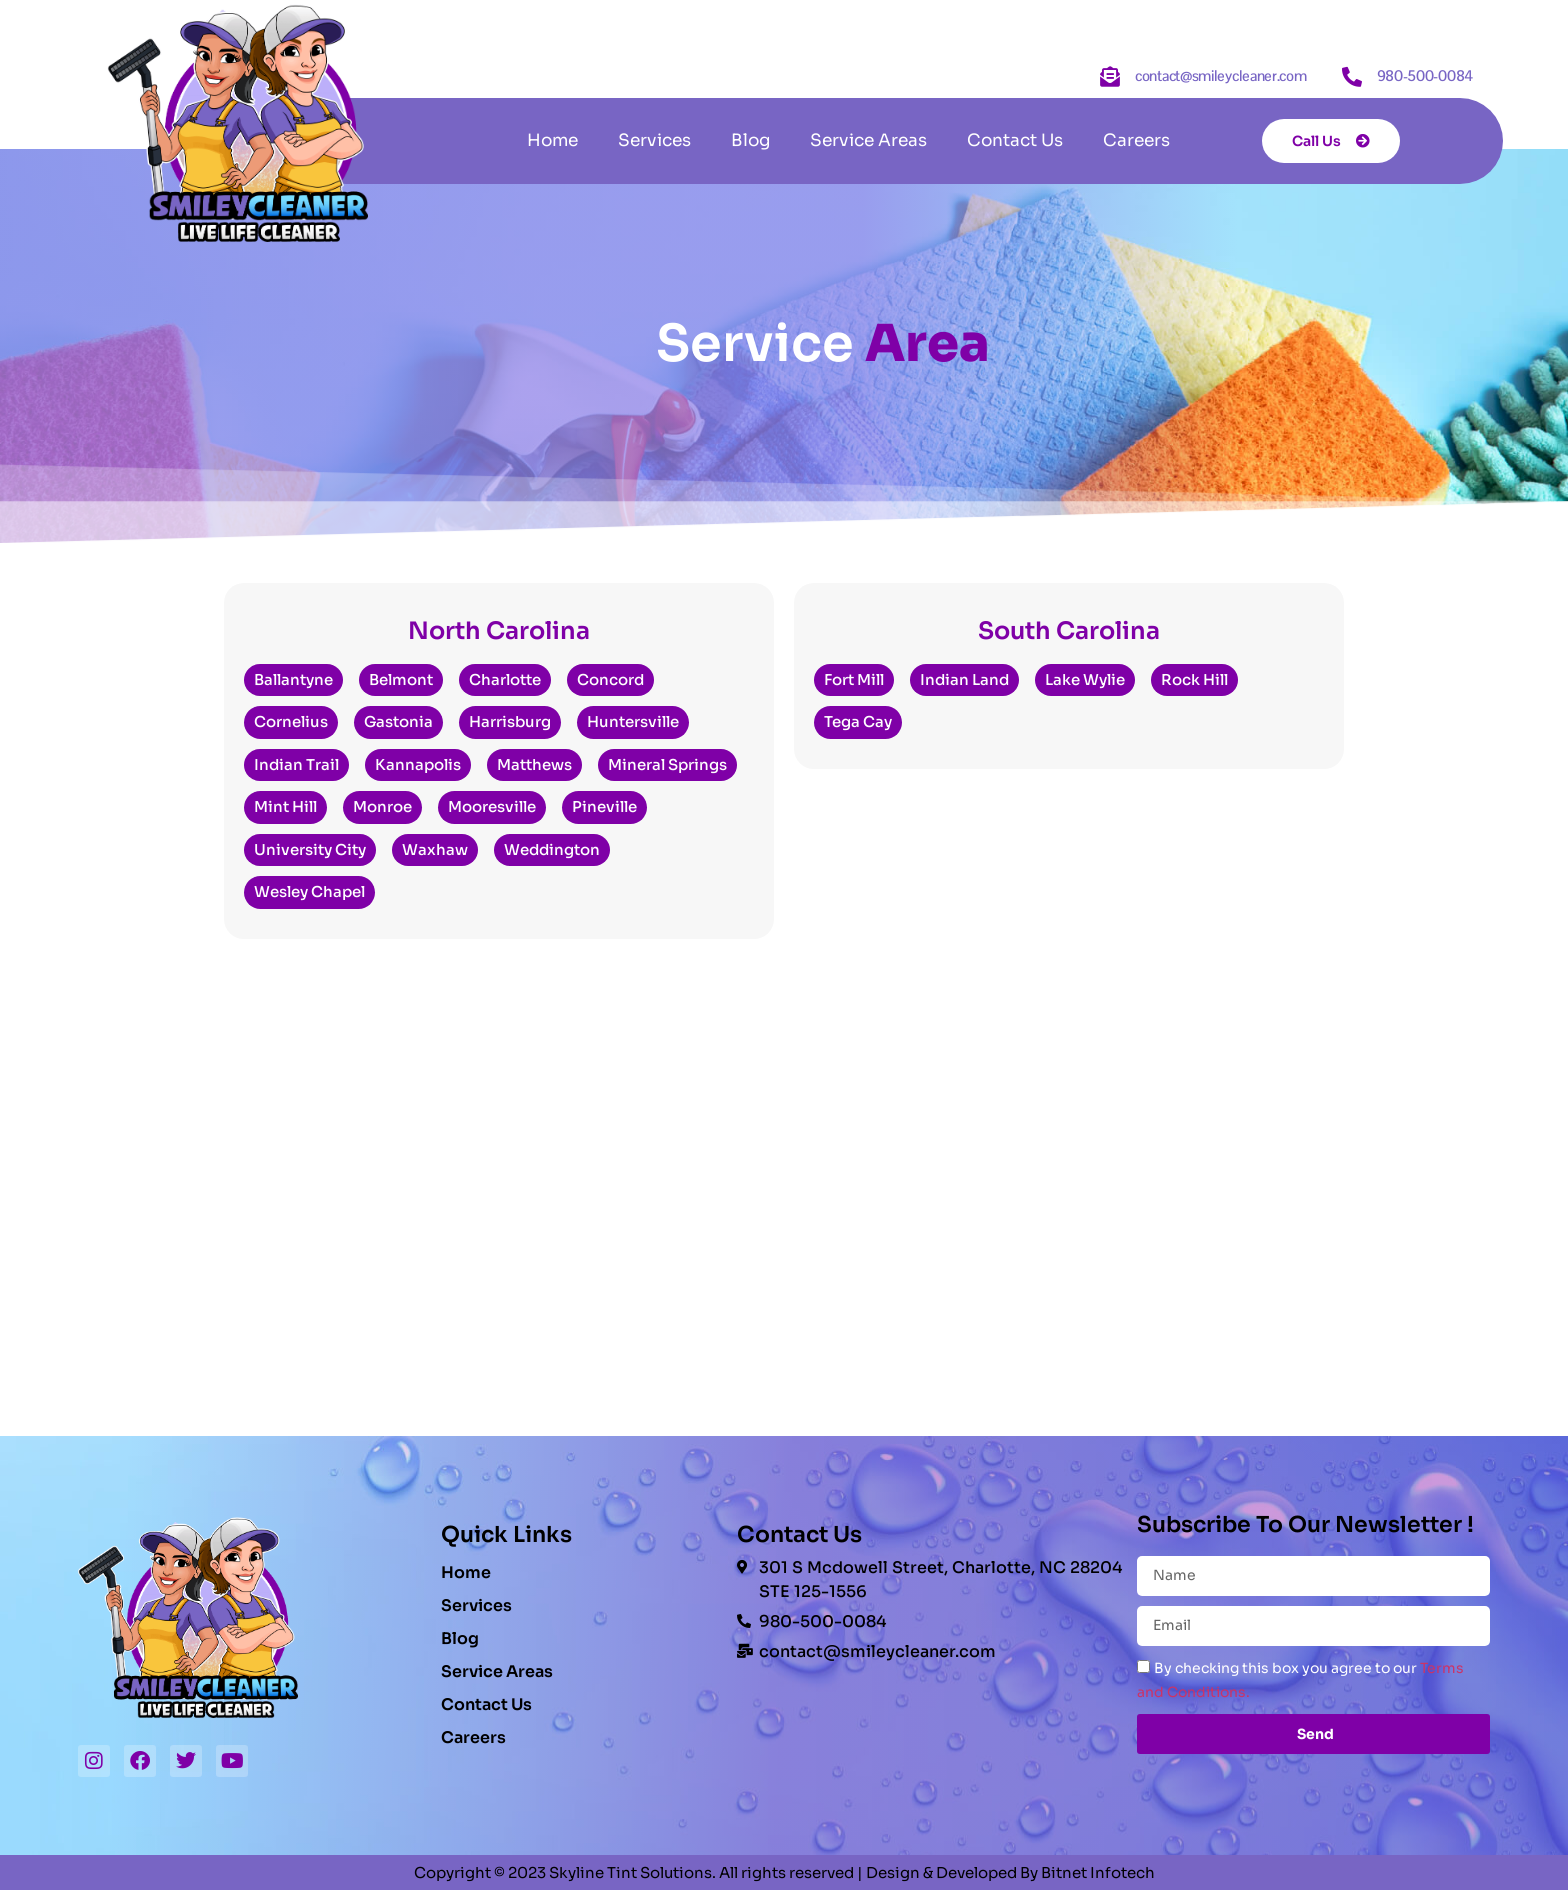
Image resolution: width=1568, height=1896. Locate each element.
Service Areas (868, 140)
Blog (750, 140)
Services (654, 140)
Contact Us (1015, 140)
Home (552, 140)
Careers (1136, 140)
